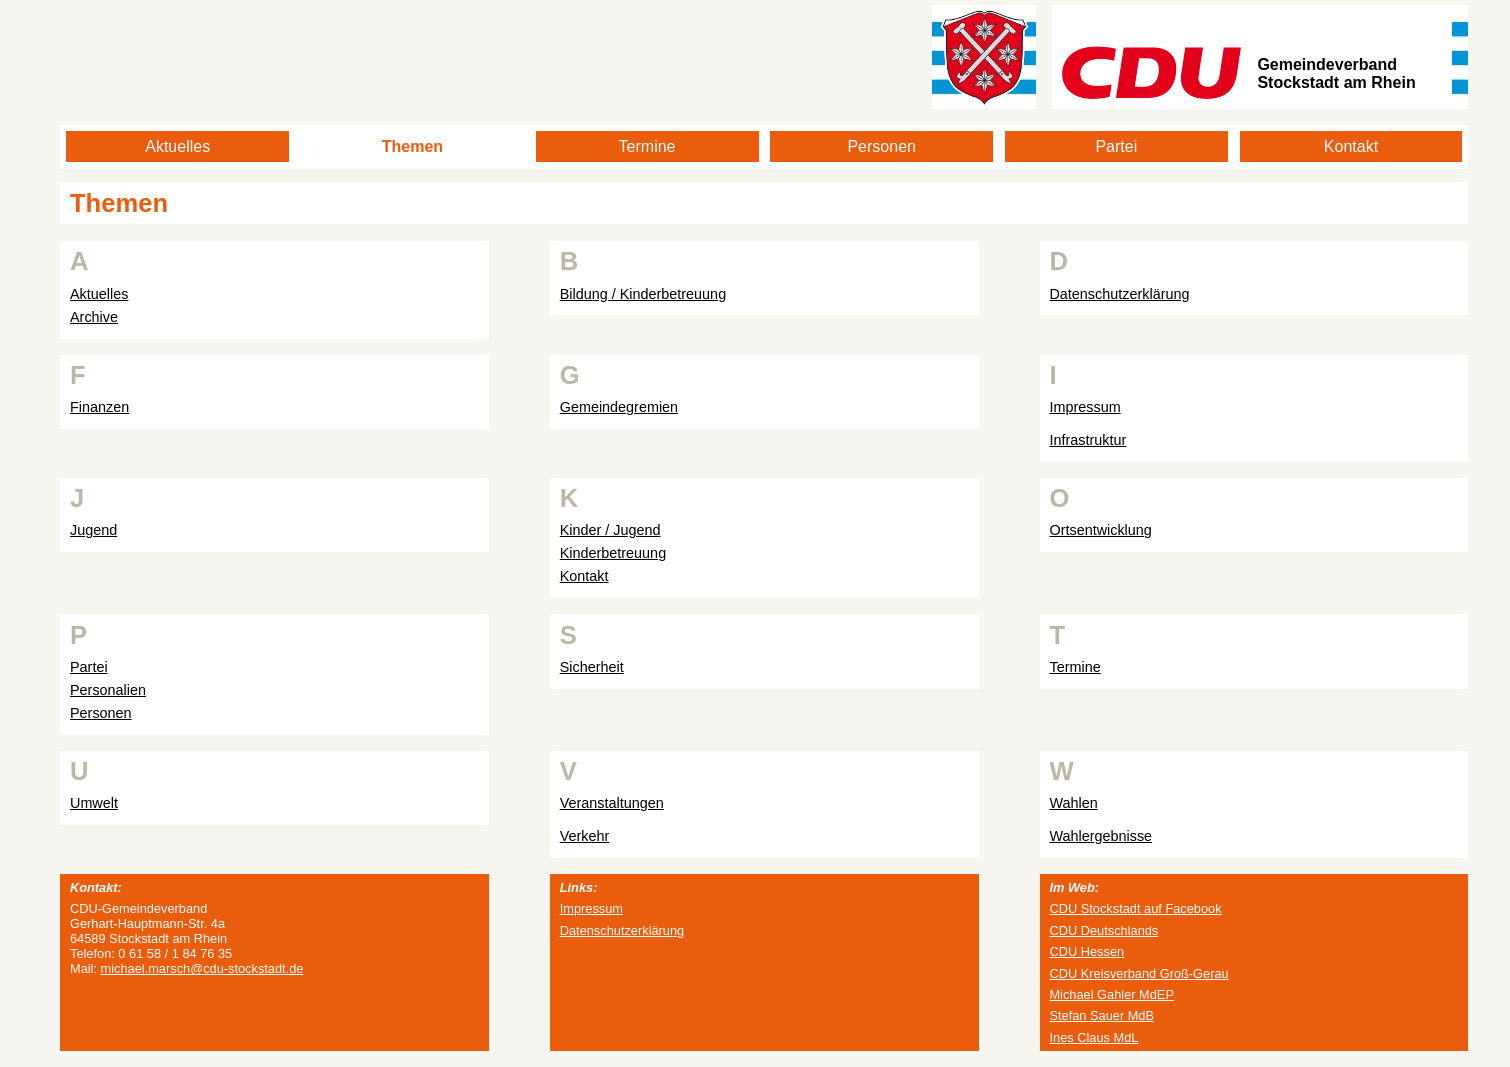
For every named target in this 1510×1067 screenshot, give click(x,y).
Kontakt (1351, 146)
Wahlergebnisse (1100, 836)
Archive (94, 317)
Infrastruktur (1087, 440)
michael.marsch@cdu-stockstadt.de (202, 968)
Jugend (93, 530)
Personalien (108, 690)
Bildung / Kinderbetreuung (643, 294)
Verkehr (585, 836)
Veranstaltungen (612, 803)
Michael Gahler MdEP (1111, 994)
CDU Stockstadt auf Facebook (1135, 908)
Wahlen (1073, 803)
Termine (647, 146)
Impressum (1084, 407)
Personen (881, 146)
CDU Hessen (1086, 951)
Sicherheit (592, 667)
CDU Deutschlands (1103, 930)
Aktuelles (177, 146)
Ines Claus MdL (1093, 1037)
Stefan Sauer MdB (1101, 1015)
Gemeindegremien (619, 407)
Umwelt (94, 803)
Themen (412, 146)
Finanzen (99, 407)
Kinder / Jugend (610, 530)
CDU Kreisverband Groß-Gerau (1138, 973)
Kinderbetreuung (613, 553)
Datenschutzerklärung (1119, 294)
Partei (1116, 146)
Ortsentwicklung (1100, 530)
